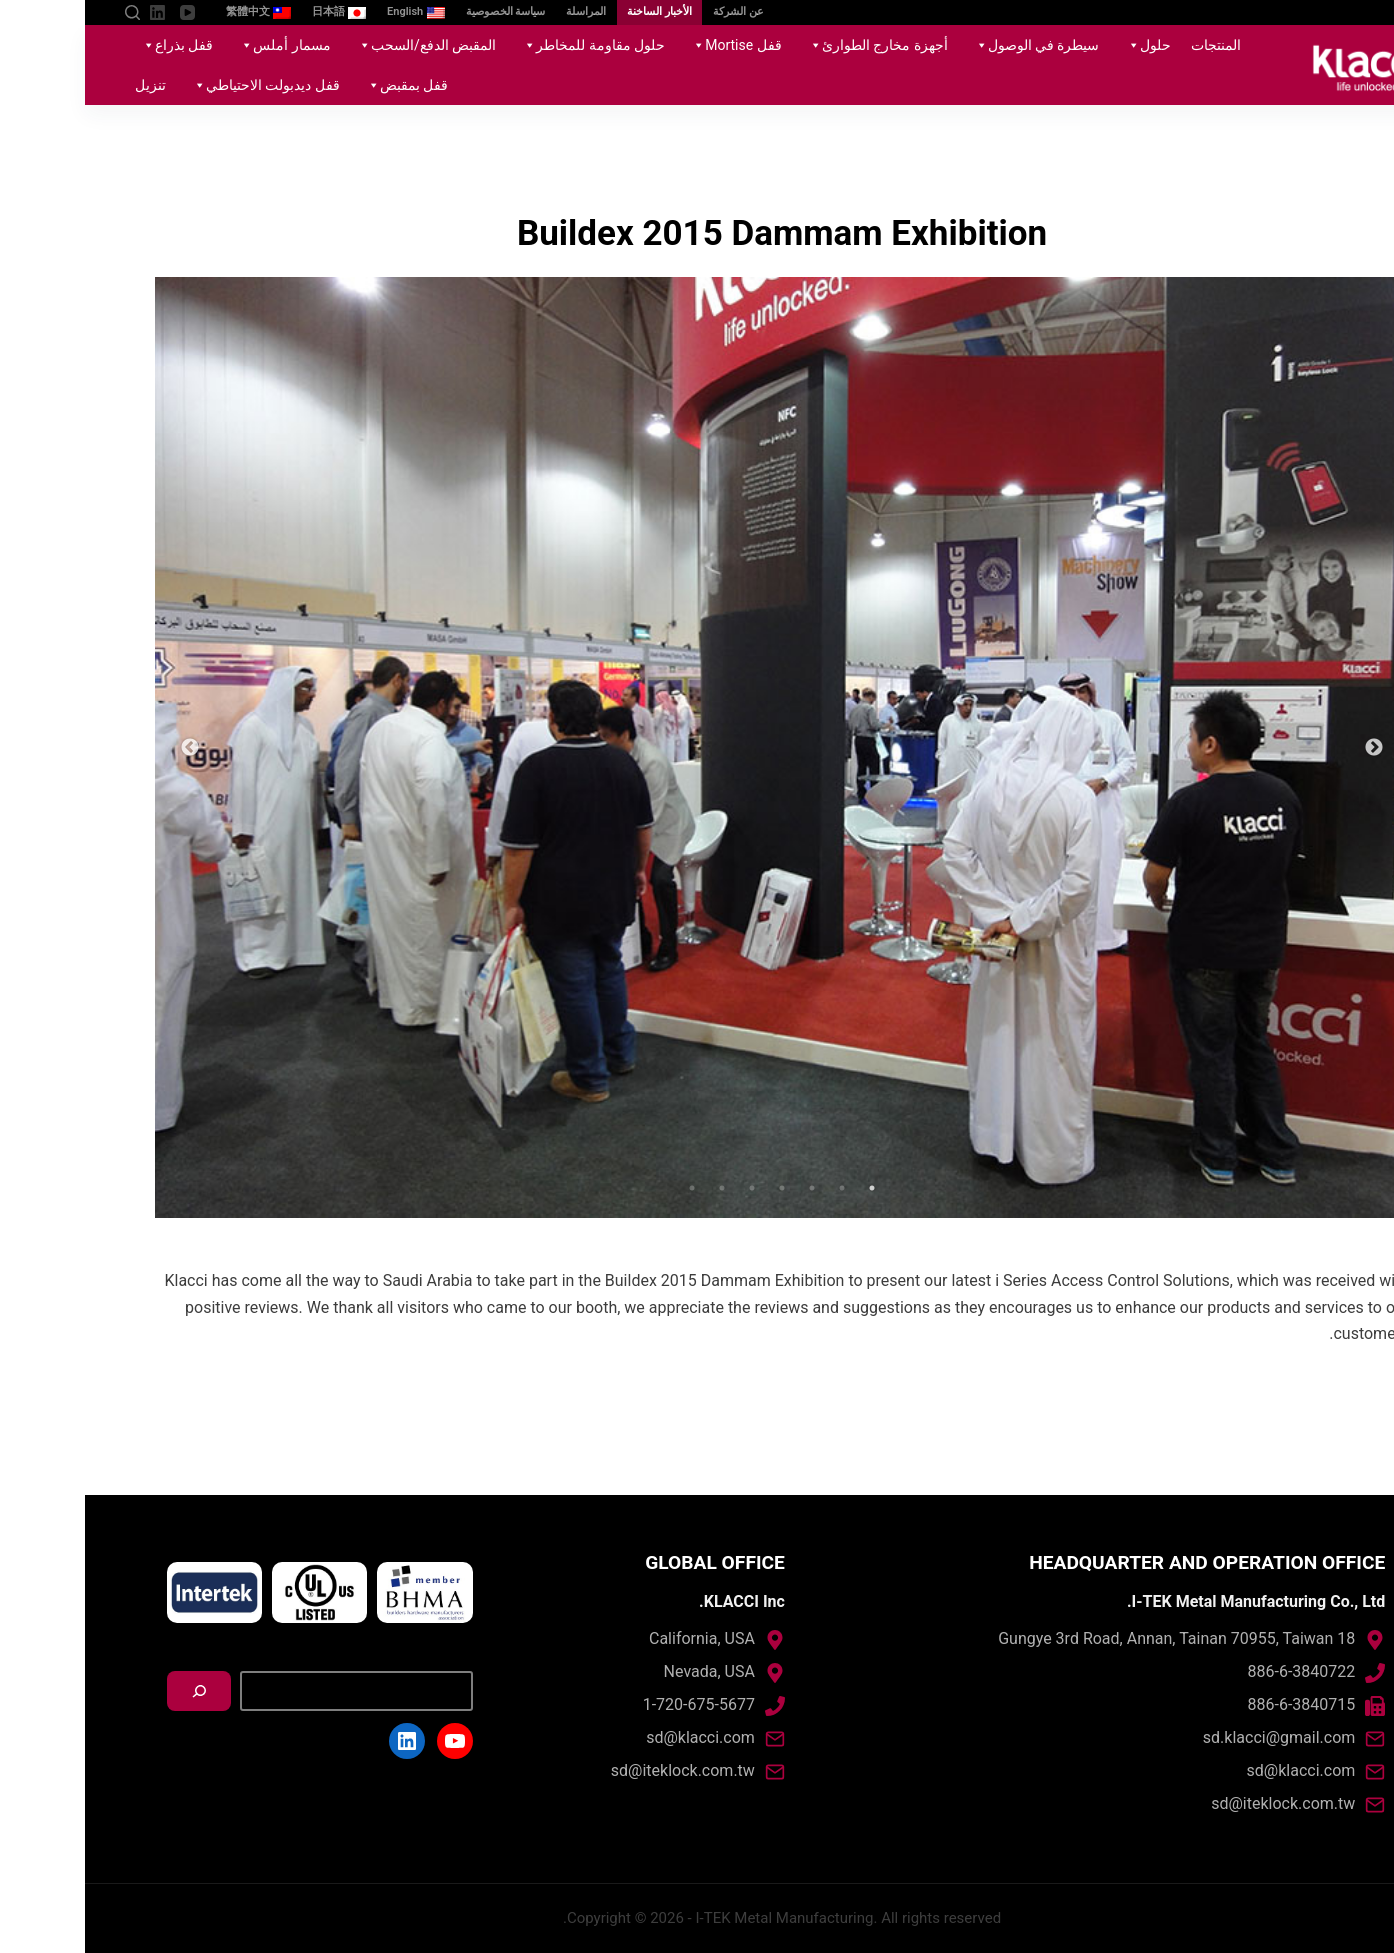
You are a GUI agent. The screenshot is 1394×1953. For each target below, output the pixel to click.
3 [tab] (727, 1188)
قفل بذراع (89, 45)
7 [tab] (607, 1188)
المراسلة (501, 11)
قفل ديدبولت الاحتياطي (178, 85)
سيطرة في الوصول (949, 45)
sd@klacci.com (1216, 1770)
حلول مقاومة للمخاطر (505, 45)
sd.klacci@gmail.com (1194, 1737)
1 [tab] (787, 1188)
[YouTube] (102, 12)
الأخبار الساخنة (574, 11)
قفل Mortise (648, 45)
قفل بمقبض (319, 85)
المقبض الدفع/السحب (338, 45)
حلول (1060, 45)
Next (105, 748)
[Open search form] (47, 12)
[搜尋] (114, 1691)
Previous (1289, 748)
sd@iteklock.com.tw (1198, 1803)
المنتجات (1131, 45)
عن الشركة (653, 11)
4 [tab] (697, 1188)
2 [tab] (757, 1188)
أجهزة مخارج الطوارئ (790, 45)
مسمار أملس (196, 45)
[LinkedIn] (72, 12)
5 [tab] (667, 1188)
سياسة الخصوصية (421, 11)
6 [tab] (637, 1188)
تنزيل (65, 85)
